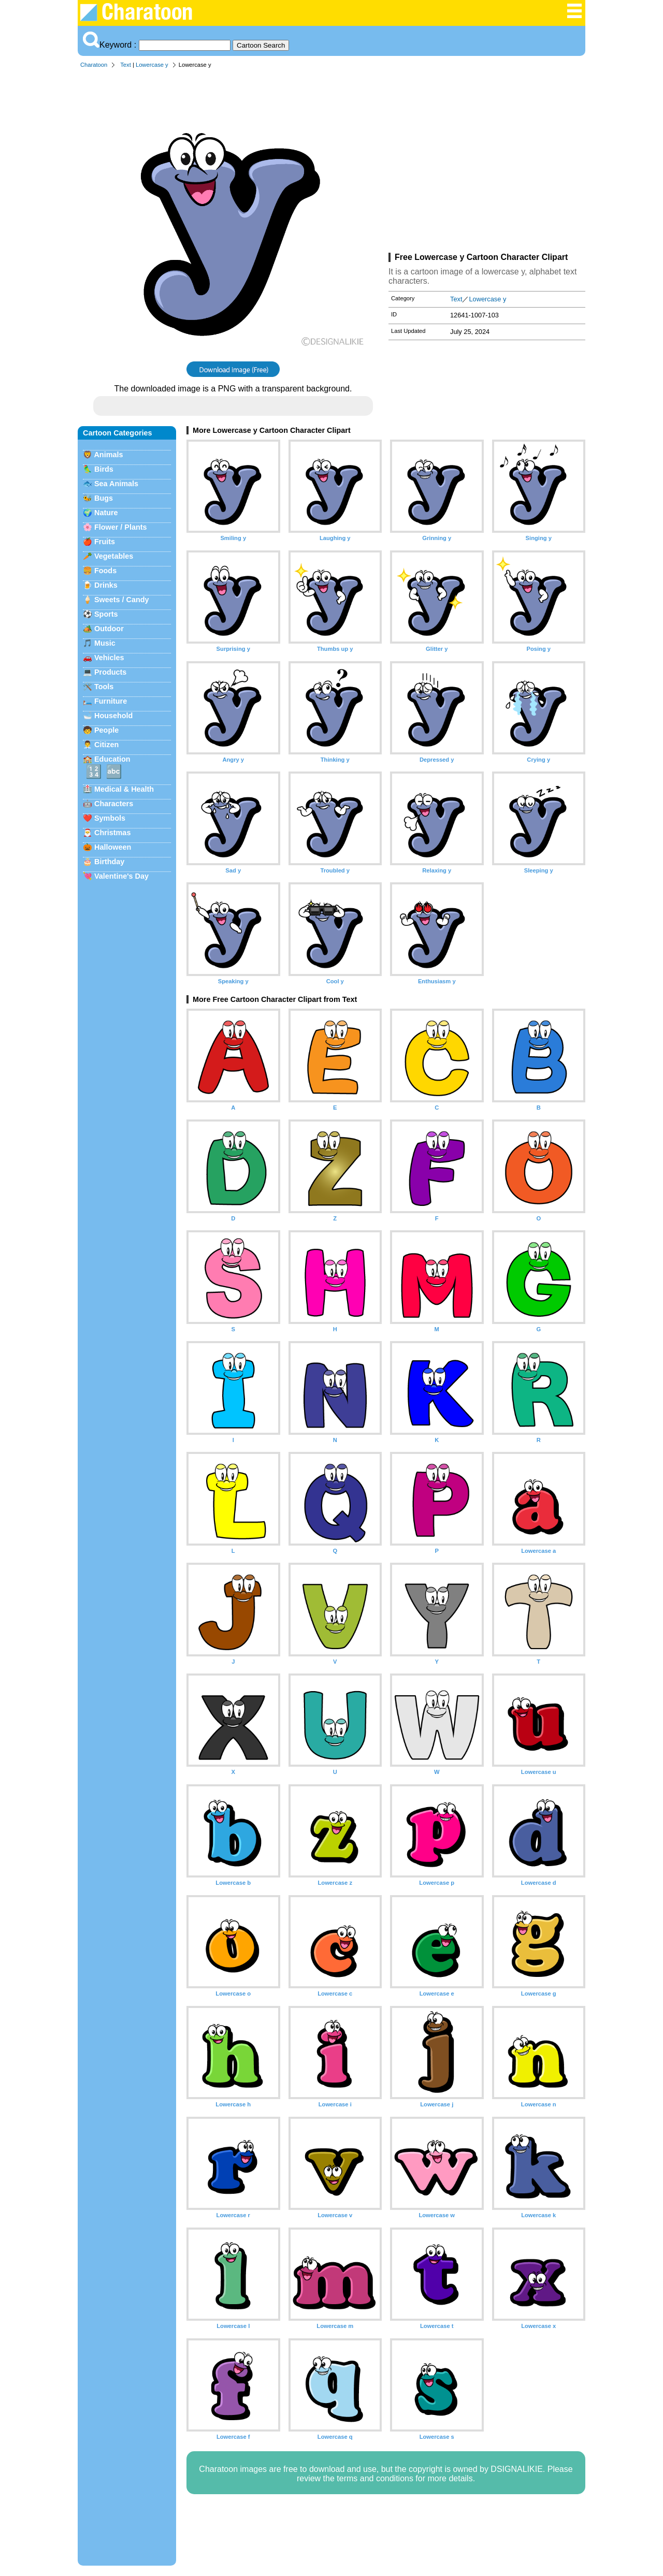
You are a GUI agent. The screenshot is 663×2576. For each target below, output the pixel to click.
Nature (106, 512)
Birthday (109, 861)
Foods (105, 570)
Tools (103, 686)
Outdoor (109, 628)
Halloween (112, 847)
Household (113, 715)
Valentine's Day (121, 876)
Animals (108, 454)
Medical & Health (124, 789)
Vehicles (109, 657)
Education (112, 759)
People (106, 730)
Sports (106, 614)
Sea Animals (116, 483)
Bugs (103, 498)
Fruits (104, 541)
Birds (103, 469)
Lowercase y (152, 65)
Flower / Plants (120, 527)
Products (110, 672)
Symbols (109, 818)
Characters (113, 803)
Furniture (110, 701)
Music (105, 643)
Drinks (106, 585)
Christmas (112, 832)
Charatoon (93, 65)
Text (125, 65)
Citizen (106, 744)
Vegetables (113, 556)
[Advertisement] (487, 162)
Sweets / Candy (121, 599)
